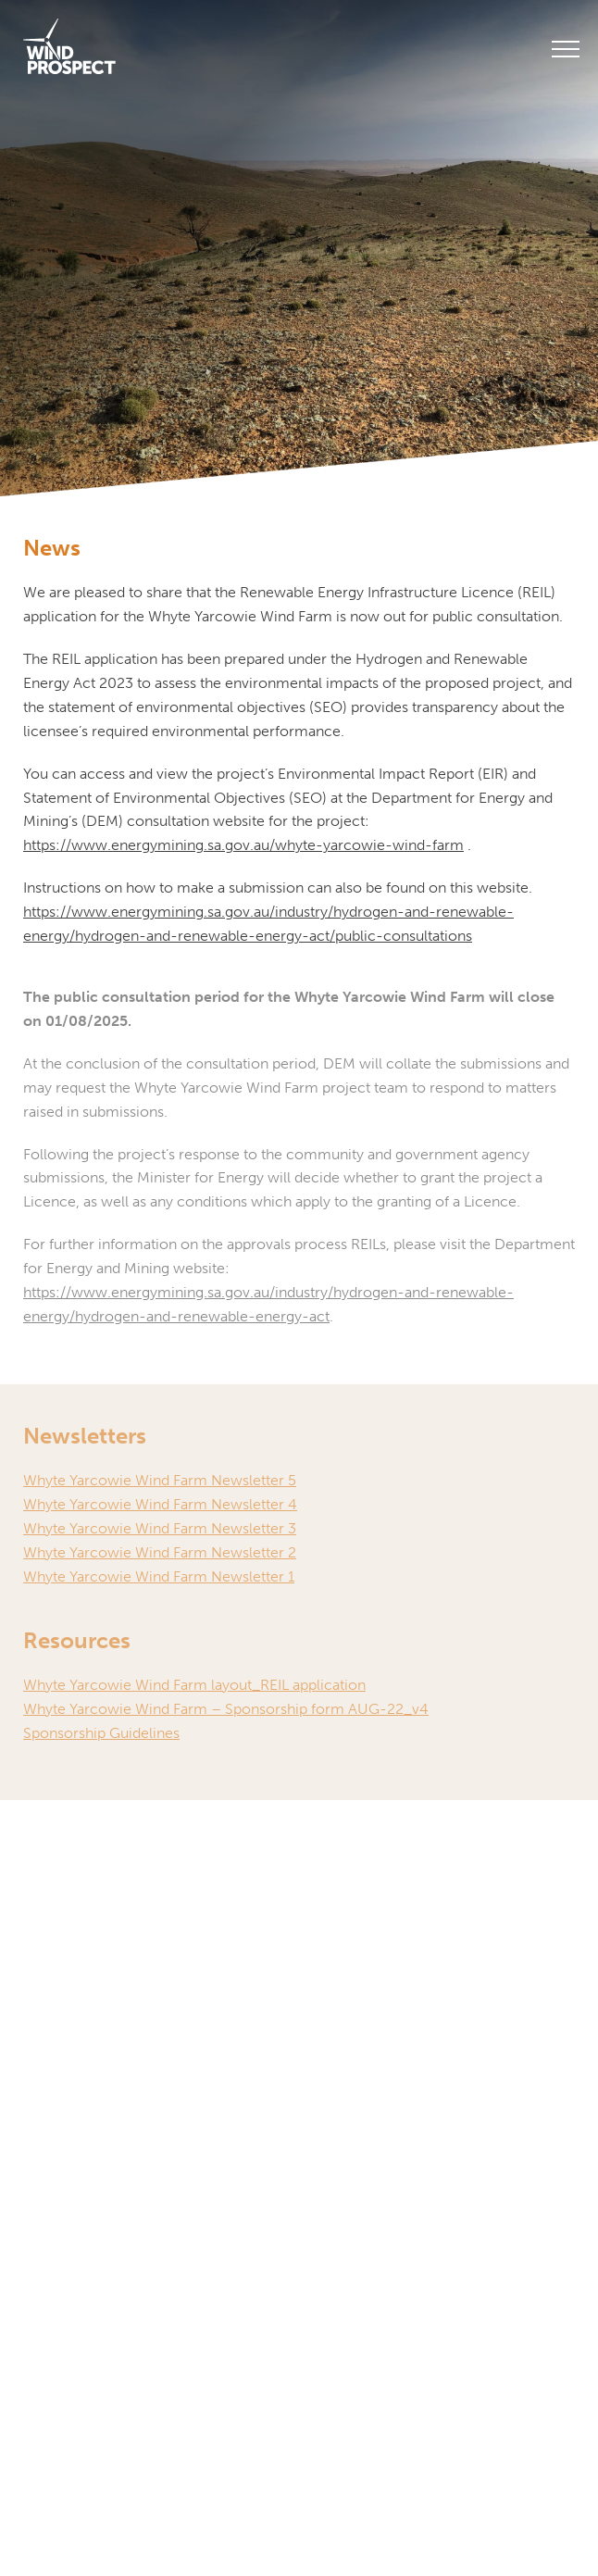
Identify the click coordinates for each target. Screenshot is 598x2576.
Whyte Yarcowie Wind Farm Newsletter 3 (159, 1528)
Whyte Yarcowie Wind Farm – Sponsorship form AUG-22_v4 (226, 1709)
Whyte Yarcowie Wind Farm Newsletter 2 (159, 1552)
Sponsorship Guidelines (101, 1733)
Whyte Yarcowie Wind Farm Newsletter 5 (159, 1480)
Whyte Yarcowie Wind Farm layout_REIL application (194, 1685)
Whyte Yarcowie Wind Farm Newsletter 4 (160, 1504)
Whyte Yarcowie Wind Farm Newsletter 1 (158, 1576)
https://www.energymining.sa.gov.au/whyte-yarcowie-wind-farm (243, 845)
